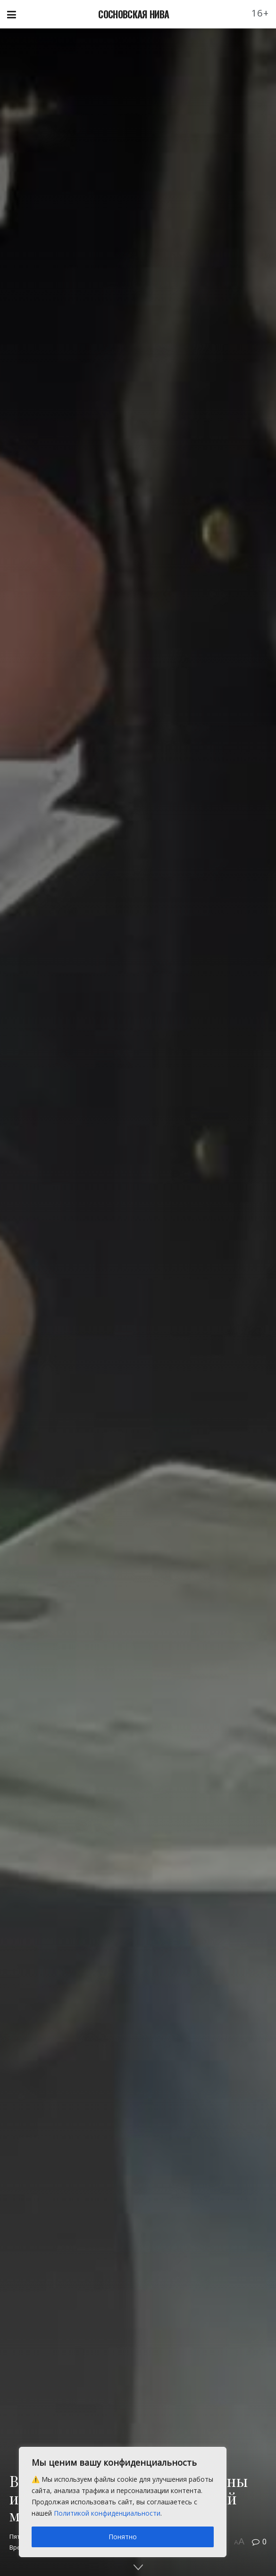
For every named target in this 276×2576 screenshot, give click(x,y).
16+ (260, 13)
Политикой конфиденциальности (107, 2513)
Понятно (123, 2536)
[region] (122, 2502)
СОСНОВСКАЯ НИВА (133, 14)
